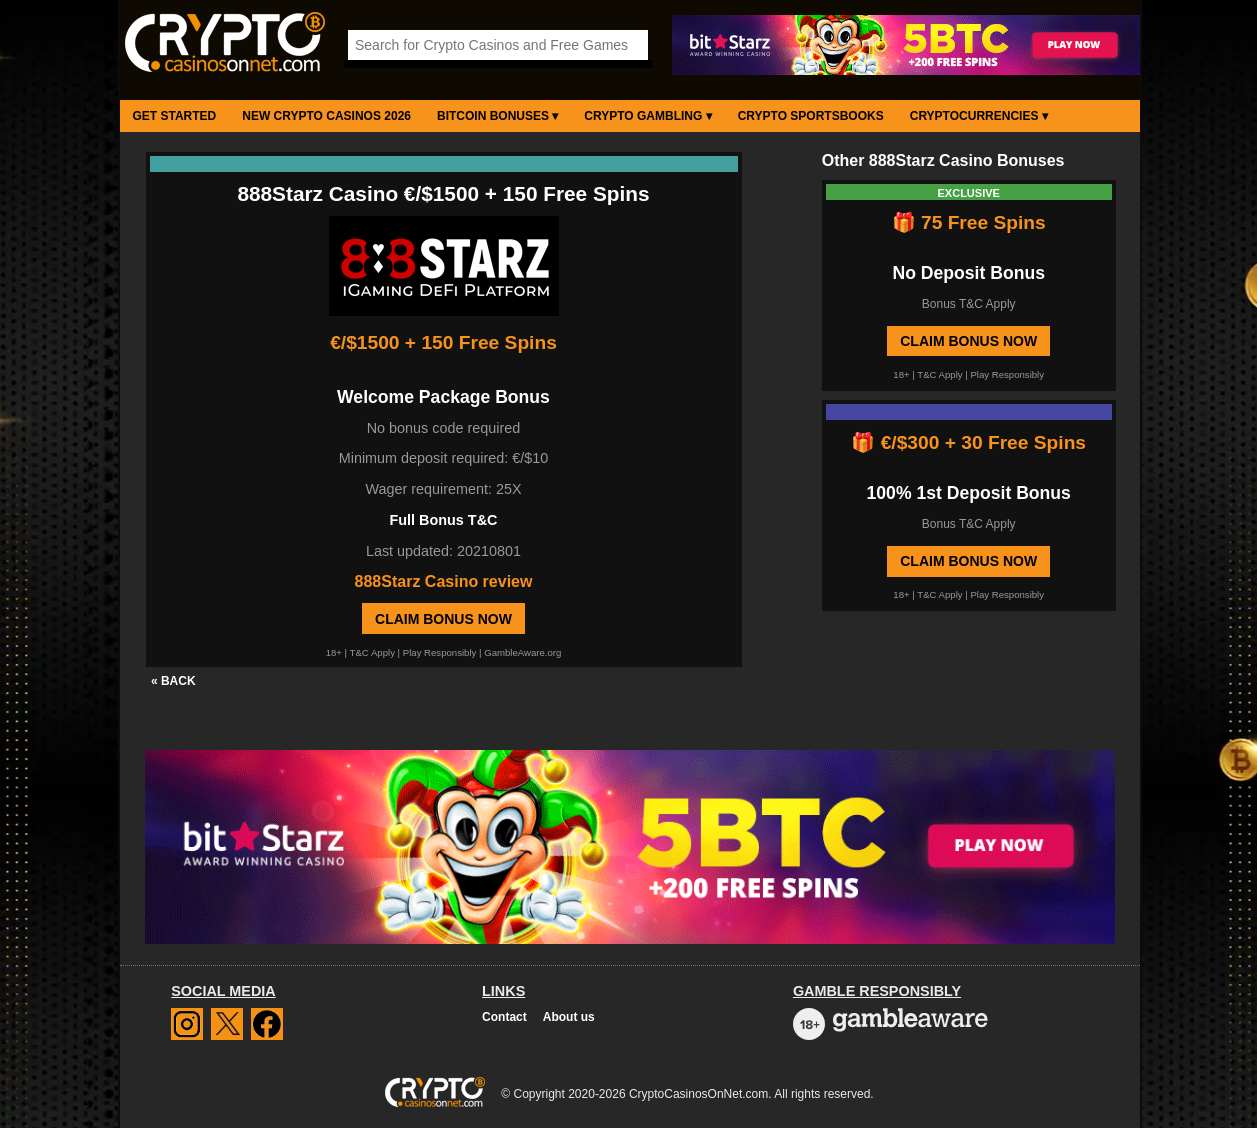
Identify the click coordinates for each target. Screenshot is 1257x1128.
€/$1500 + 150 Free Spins (443, 342)
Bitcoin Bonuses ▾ (497, 116)
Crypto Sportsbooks (811, 116)
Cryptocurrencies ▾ (979, 116)
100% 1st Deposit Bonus (969, 493)
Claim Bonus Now (443, 619)
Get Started (175, 116)
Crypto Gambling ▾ (647, 116)
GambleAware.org (522, 652)
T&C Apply (372, 652)
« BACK (173, 681)
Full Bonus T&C (444, 520)
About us (569, 1017)
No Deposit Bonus (968, 273)
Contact (504, 1017)
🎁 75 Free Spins (969, 222)
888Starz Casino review (444, 581)
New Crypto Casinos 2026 (326, 116)
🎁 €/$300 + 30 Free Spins (968, 442)
